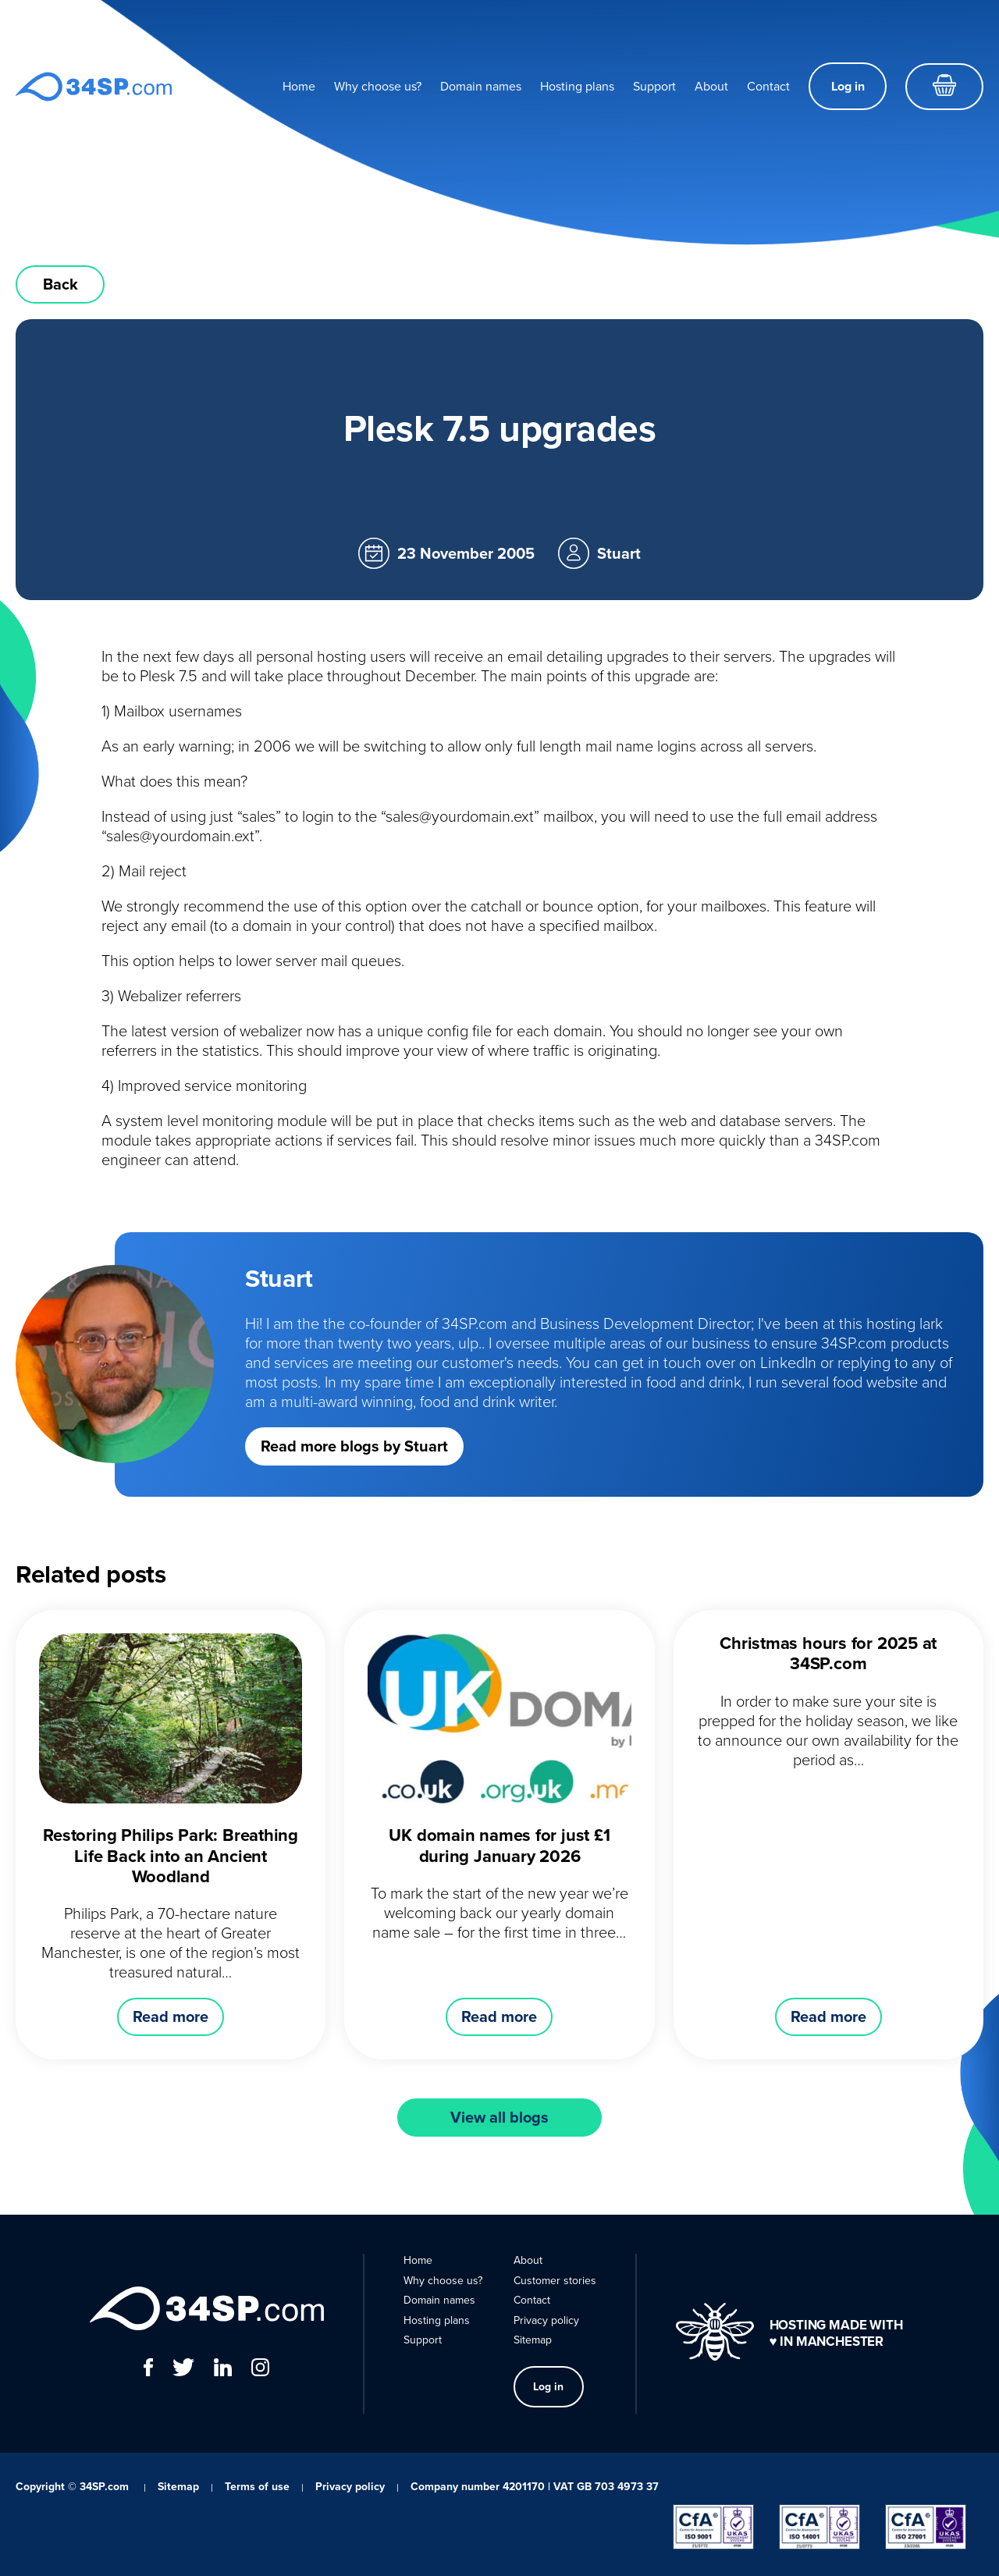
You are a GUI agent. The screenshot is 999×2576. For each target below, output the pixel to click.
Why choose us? (377, 86)
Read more (170, 2016)
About (711, 86)
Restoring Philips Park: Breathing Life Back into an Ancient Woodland (170, 1855)
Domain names (480, 86)
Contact (768, 86)
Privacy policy (546, 2320)
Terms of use (257, 2486)
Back (60, 284)
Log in (848, 86)
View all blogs (499, 2117)
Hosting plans (577, 86)
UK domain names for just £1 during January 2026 (499, 1845)
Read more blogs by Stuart (354, 1446)
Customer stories (555, 2280)
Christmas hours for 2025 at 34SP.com (828, 1653)
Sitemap (533, 2340)
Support (654, 86)
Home (299, 86)
